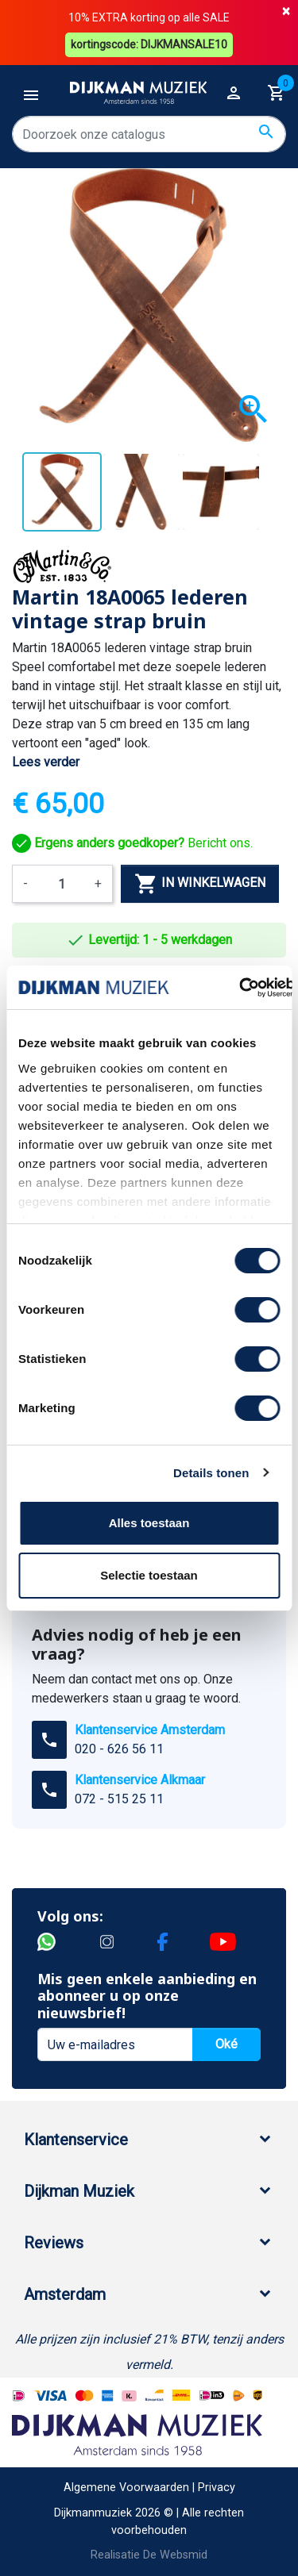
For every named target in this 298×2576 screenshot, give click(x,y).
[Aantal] (61, 884)
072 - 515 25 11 (119, 1798)
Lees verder (45, 762)
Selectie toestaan (149, 1575)
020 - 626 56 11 (119, 1748)
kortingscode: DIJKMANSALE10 (149, 44)
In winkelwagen (199, 884)
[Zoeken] (149, 134)
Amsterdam (65, 2294)
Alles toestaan (149, 1523)
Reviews (53, 2242)
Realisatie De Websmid (149, 2555)
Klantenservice (76, 2139)
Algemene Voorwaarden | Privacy (149, 2487)
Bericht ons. (132, 842)
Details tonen (211, 1473)
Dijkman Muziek (79, 2191)
